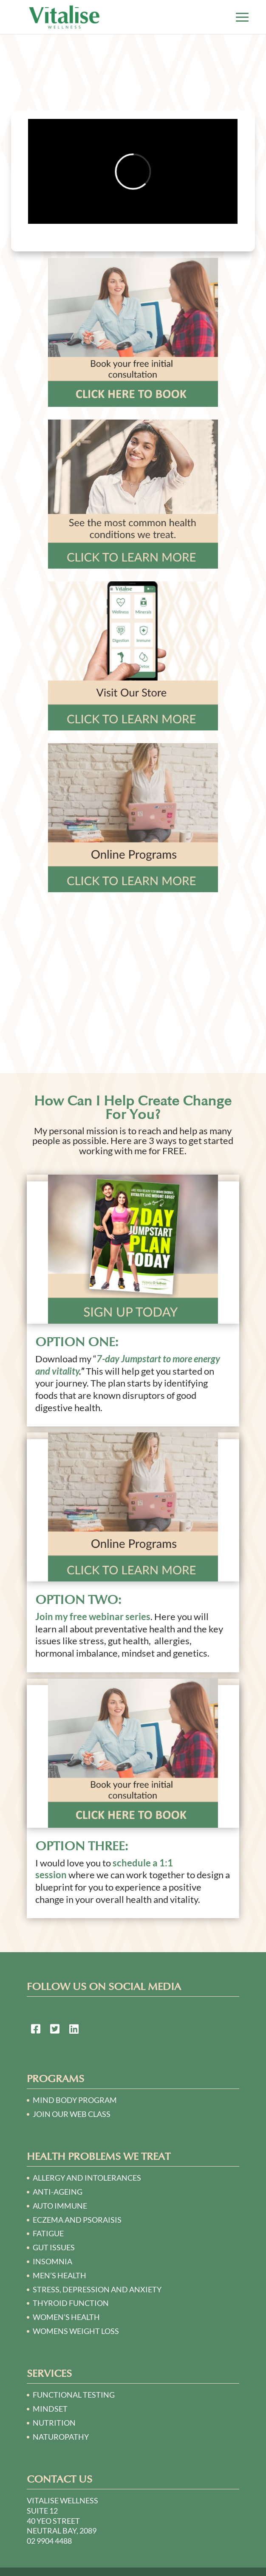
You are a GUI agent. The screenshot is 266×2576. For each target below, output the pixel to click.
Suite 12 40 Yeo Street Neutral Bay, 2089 (61, 2521)
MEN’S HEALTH (59, 2275)
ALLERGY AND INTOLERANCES (87, 2177)
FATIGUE (48, 2233)
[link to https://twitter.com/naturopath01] (54, 2030)
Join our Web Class (71, 2114)
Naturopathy (61, 2436)
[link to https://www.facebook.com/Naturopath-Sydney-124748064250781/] (35, 2030)
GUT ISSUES (54, 2247)
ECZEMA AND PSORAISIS (77, 2219)
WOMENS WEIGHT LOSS (76, 2331)
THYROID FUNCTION (71, 2303)
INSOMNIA (52, 2261)
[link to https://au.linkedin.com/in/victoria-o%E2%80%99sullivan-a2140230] (74, 2030)
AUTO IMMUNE (60, 2205)
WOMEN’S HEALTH (66, 2317)
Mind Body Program (75, 2100)
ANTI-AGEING (57, 2191)
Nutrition (54, 2422)
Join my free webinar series (92, 1616)
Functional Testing (74, 2394)
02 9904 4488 (49, 2540)
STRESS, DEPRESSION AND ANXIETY (97, 2289)
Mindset (50, 2408)
